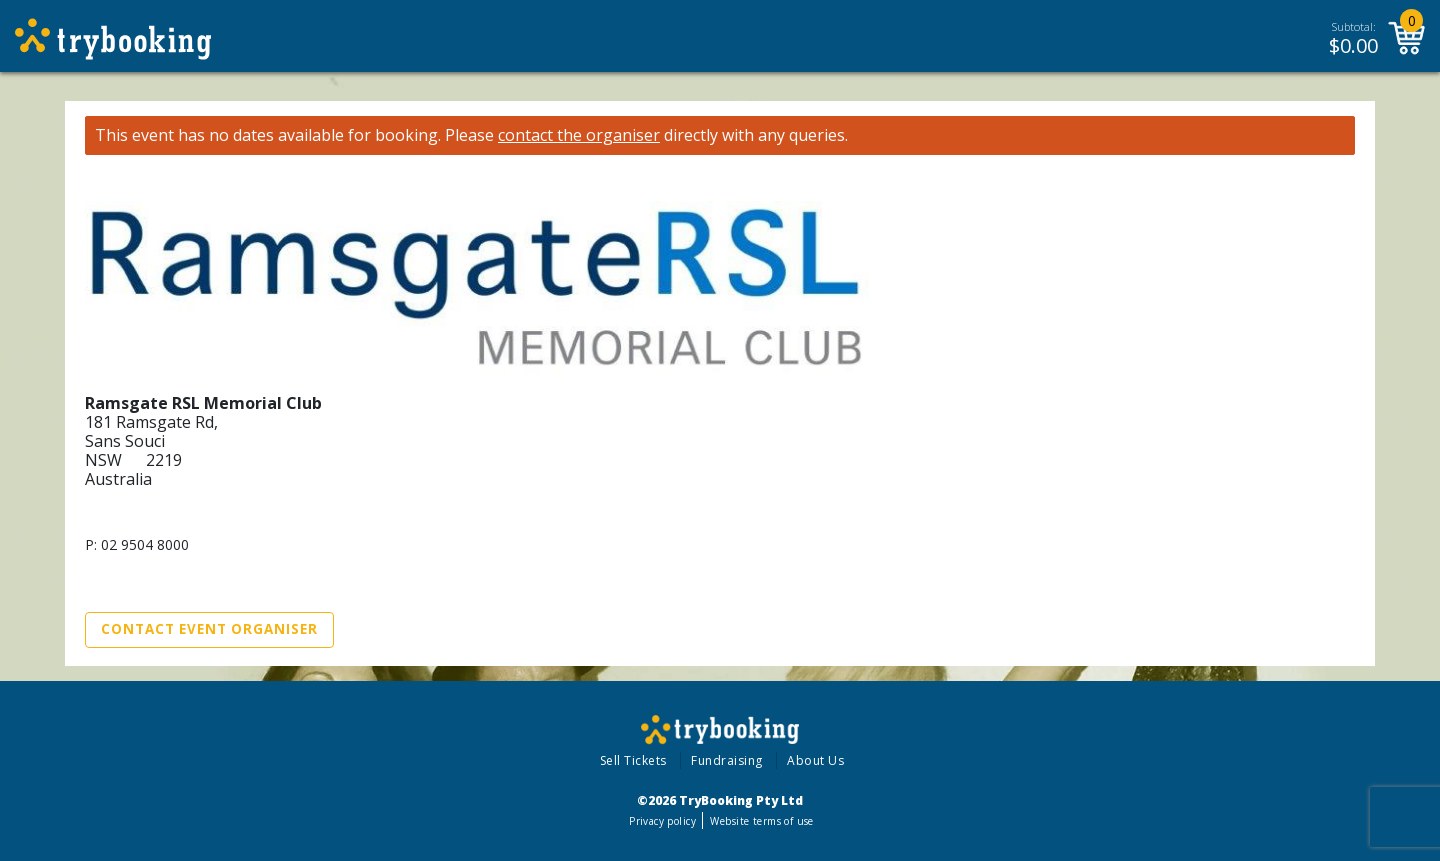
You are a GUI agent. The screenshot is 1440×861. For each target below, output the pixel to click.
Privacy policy (662, 821)
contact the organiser (579, 135)
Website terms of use (761, 821)
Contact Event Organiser (209, 629)
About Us (815, 760)
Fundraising (727, 760)
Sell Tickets (633, 760)
